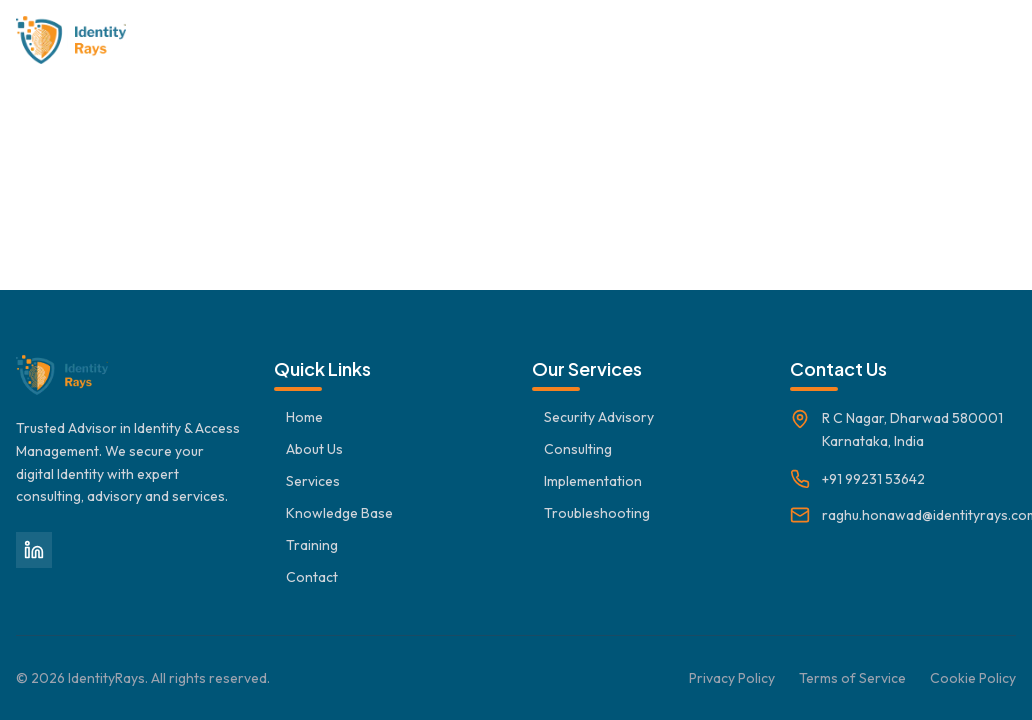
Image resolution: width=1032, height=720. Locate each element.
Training (892, 40)
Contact (985, 40)
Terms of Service (852, 678)
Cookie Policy (973, 678)
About (405, 40)
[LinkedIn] (34, 550)
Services (491, 40)
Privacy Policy (732, 678)
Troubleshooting (769, 40)
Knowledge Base (615, 40)
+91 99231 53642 (873, 479)
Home (328, 40)
